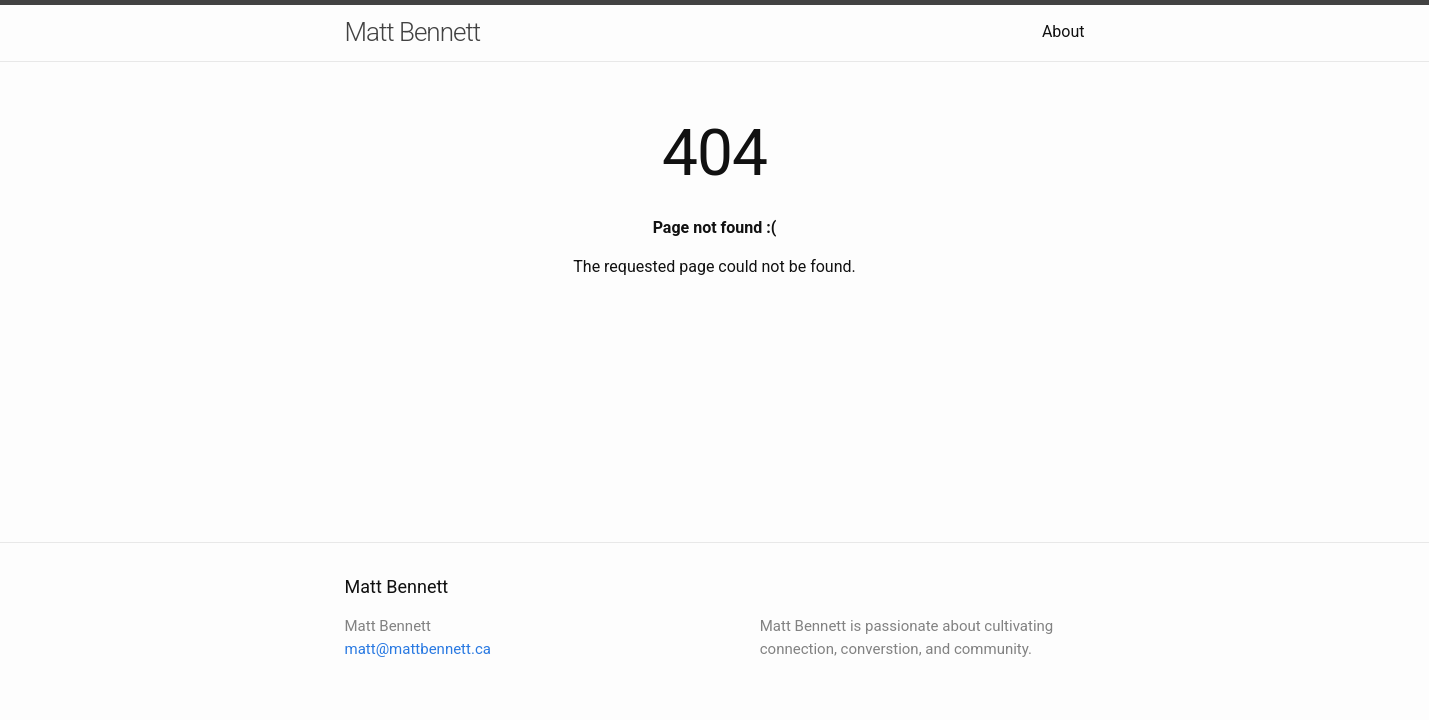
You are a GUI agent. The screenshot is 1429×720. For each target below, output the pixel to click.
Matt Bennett (413, 32)
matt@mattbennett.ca (418, 649)
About (1063, 31)
